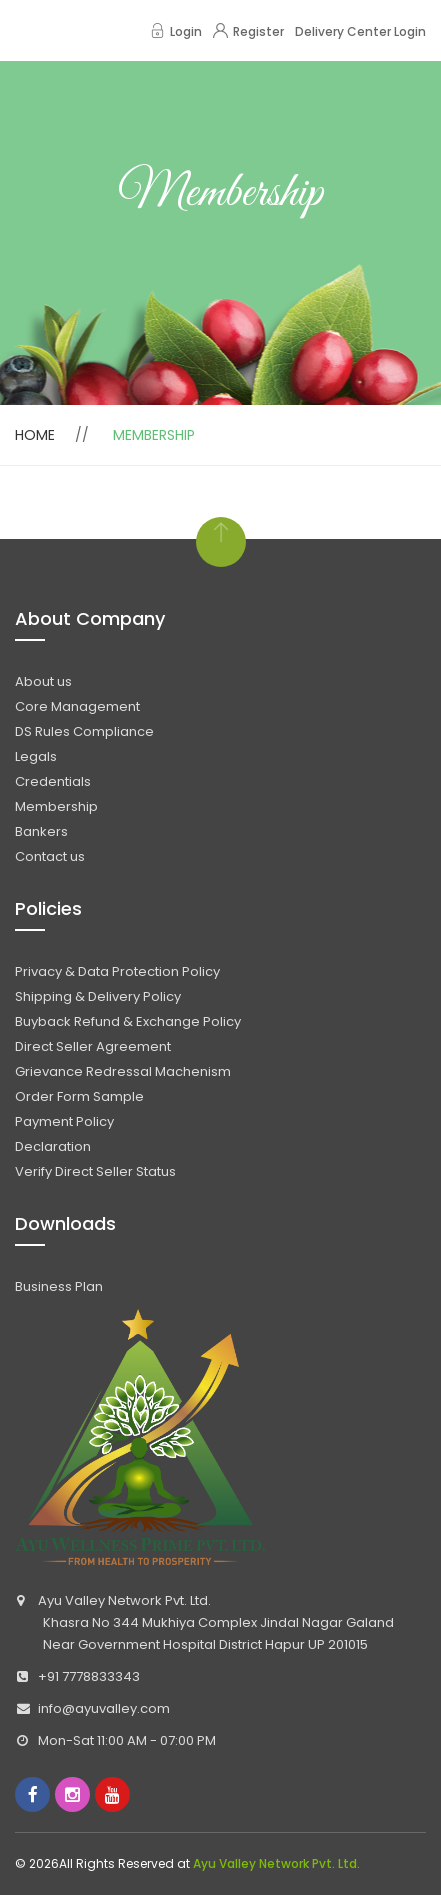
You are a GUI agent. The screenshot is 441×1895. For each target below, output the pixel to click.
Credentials (53, 781)
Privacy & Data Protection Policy (117, 971)
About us (43, 681)
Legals (36, 756)
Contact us (50, 856)
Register (248, 31)
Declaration (53, 1146)
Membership (56, 806)
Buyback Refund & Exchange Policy (128, 1021)
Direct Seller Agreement (93, 1046)
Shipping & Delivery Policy (98, 996)
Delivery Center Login (360, 31)
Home (35, 435)
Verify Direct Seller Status (95, 1171)
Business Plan (59, 1286)
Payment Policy (64, 1121)
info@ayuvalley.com (104, 1708)
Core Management (77, 706)
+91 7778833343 (89, 1676)
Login (176, 31)
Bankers (41, 831)
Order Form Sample (79, 1096)
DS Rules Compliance (84, 731)
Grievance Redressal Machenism (123, 1071)
